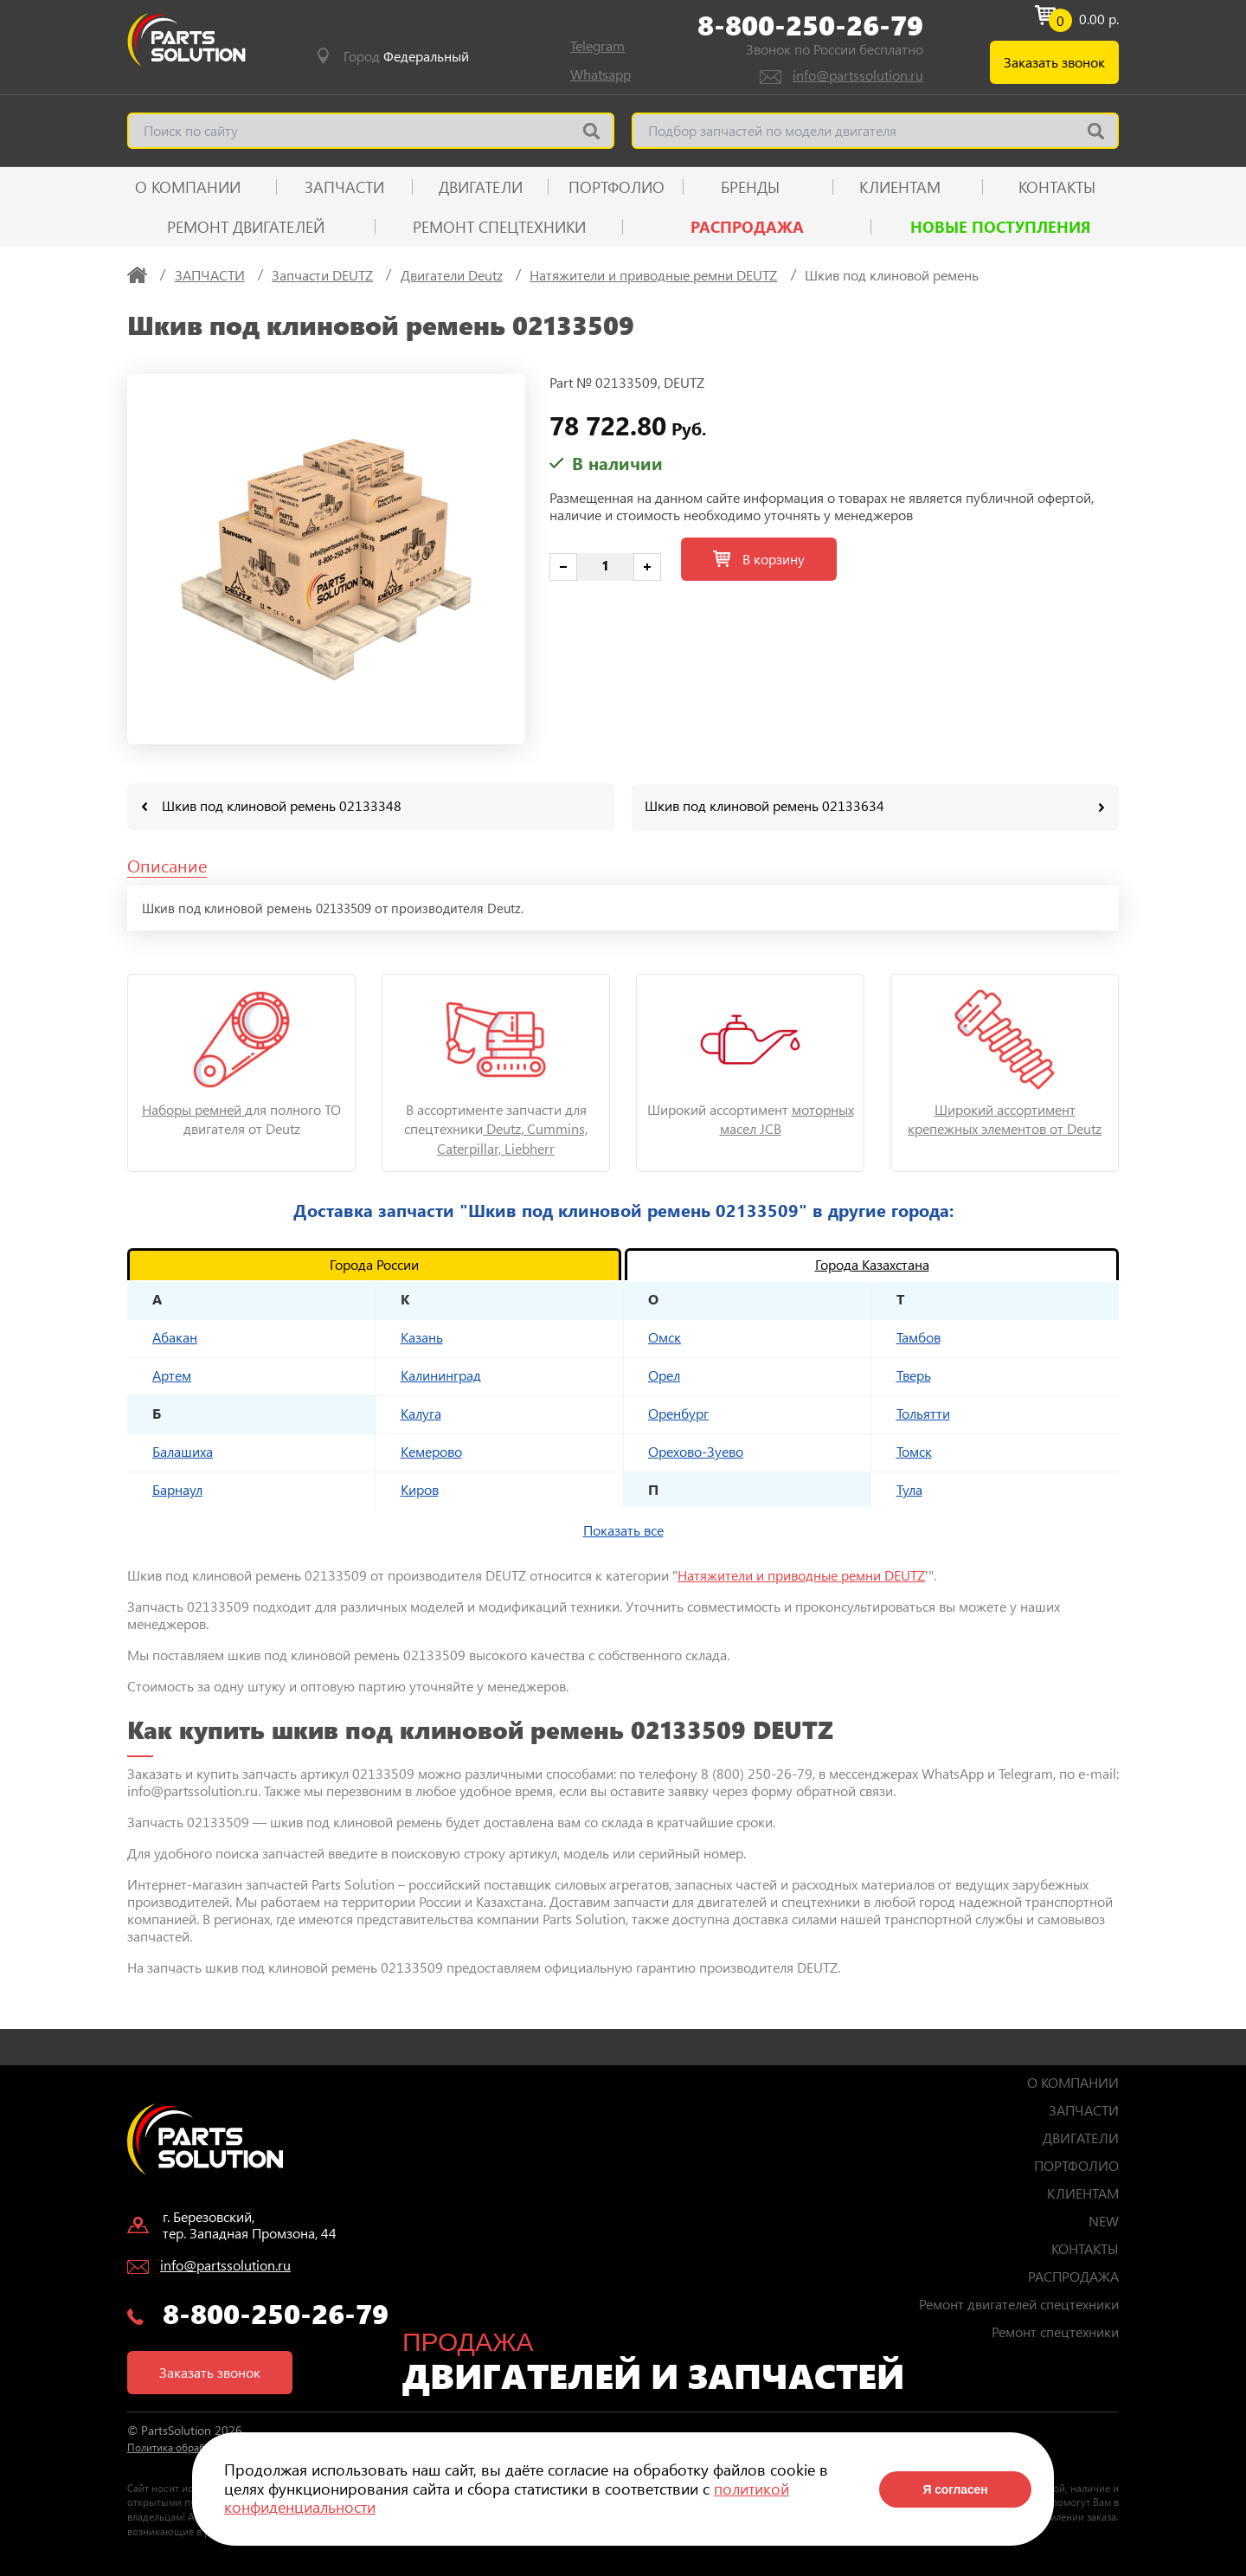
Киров (420, 1488)
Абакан (174, 1336)
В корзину (759, 559)
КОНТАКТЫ (1056, 187)
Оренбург (678, 1412)
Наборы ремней (193, 1108)
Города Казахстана (872, 1263)
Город (406, 56)
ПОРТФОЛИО (616, 187)
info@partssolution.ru (858, 75)
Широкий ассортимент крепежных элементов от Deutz (1004, 1118)
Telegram (597, 45)
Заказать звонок (1054, 62)
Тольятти (923, 1412)
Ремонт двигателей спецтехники (1019, 2303)
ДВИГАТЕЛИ (481, 187)
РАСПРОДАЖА (747, 226)
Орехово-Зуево (695, 1450)
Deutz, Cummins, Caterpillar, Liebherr (512, 1137)
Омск (664, 1336)
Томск (914, 1450)
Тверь (913, 1374)
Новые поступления (1000, 226)
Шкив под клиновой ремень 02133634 (764, 805)
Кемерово (431, 1450)
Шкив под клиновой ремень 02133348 (281, 805)
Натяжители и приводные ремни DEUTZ (801, 1574)
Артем (171, 1374)
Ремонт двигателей (245, 226)
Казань (422, 1336)
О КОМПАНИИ (188, 187)
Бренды (750, 187)
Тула (909, 1488)
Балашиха (182, 1450)
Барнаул (177, 1488)
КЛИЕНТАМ (900, 187)
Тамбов (918, 1336)
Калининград (441, 1374)
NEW (1104, 2220)
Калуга (421, 1412)
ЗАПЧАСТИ (344, 187)
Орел (664, 1374)
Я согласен (954, 2489)
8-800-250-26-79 (810, 25)
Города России (374, 1263)
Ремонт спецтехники (499, 226)
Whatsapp (600, 74)
